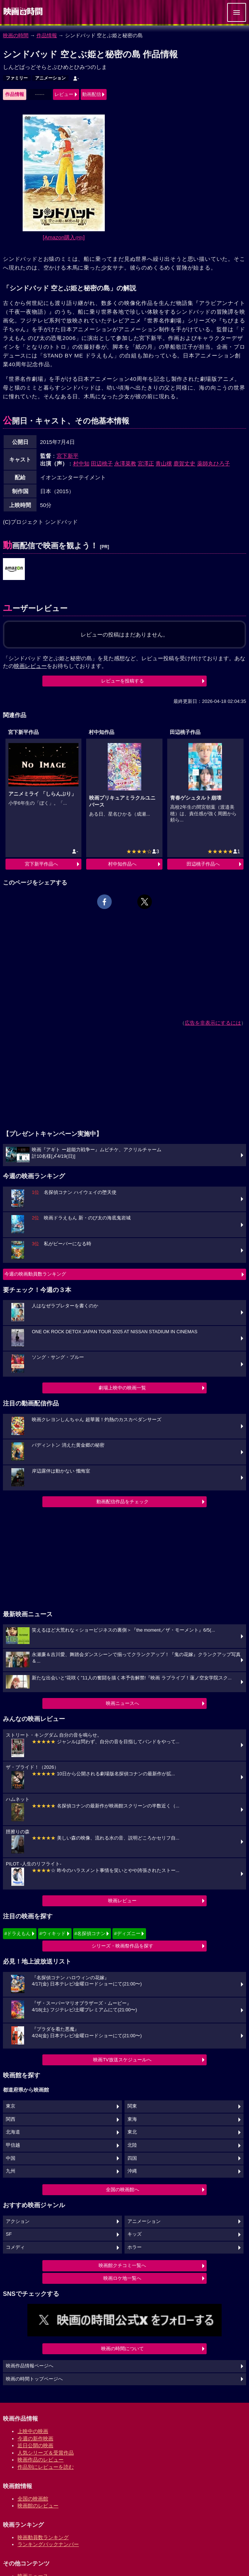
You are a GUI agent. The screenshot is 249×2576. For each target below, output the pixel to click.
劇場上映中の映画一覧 (122, 1388)
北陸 (132, 2145)
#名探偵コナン (90, 1933)
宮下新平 (67, 456)
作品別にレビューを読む (46, 2467)
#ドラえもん (17, 1933)
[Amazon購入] (64, 237)
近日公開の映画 (35, 2445)
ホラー (134, 2247)
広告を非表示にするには (213, 1023)
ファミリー (17, 78)
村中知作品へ (122, 864)
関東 (132, 2106)
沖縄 (132, 2171)
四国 (132, 2158)
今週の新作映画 (35, 2438)
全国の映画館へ (122, 2189)
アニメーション (50, 78)
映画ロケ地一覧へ (122, 2278)
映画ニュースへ (122, 1703)
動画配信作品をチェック (122, 1501)
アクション (18, 2221)
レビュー (63, 94)
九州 (10, 2171)
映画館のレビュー (38, 2506)
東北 (132, 2132)
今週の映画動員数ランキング (35, 1274)
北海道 (13, 2132)
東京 (10, 2106)
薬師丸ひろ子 (213, 463)
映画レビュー (122, 1900)
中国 (10, 2158)
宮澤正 (146, 463)
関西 (10, 2119)
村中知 (81, 463)
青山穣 (164, 463)
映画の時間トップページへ (34, 2379)
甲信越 (13, 2145)
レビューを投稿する (122, 681)
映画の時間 (15, 35)
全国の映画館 (33, 2499)
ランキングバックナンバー (48, 2544)
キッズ (134, 2234)
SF (9, 2234)
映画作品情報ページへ (29, 2365)
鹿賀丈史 (184, 463)
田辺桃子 (102, 463)
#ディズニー (127, 1933)
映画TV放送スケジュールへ (122, 2059)
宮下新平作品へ (41, 864)
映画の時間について (122, 2348)
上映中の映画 (33, 2431)
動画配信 (91, 94)
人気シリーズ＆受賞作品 (46, 2453)
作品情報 (47, 35)
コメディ (15, 2247)
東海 (132, 2119)
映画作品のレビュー (41, 2460)
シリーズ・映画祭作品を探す (122, 1946)
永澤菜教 (125, 463)
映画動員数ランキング (43, 2537)
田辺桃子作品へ (203, 864)
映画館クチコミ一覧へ (122, 2265)
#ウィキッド (52, 1933)
